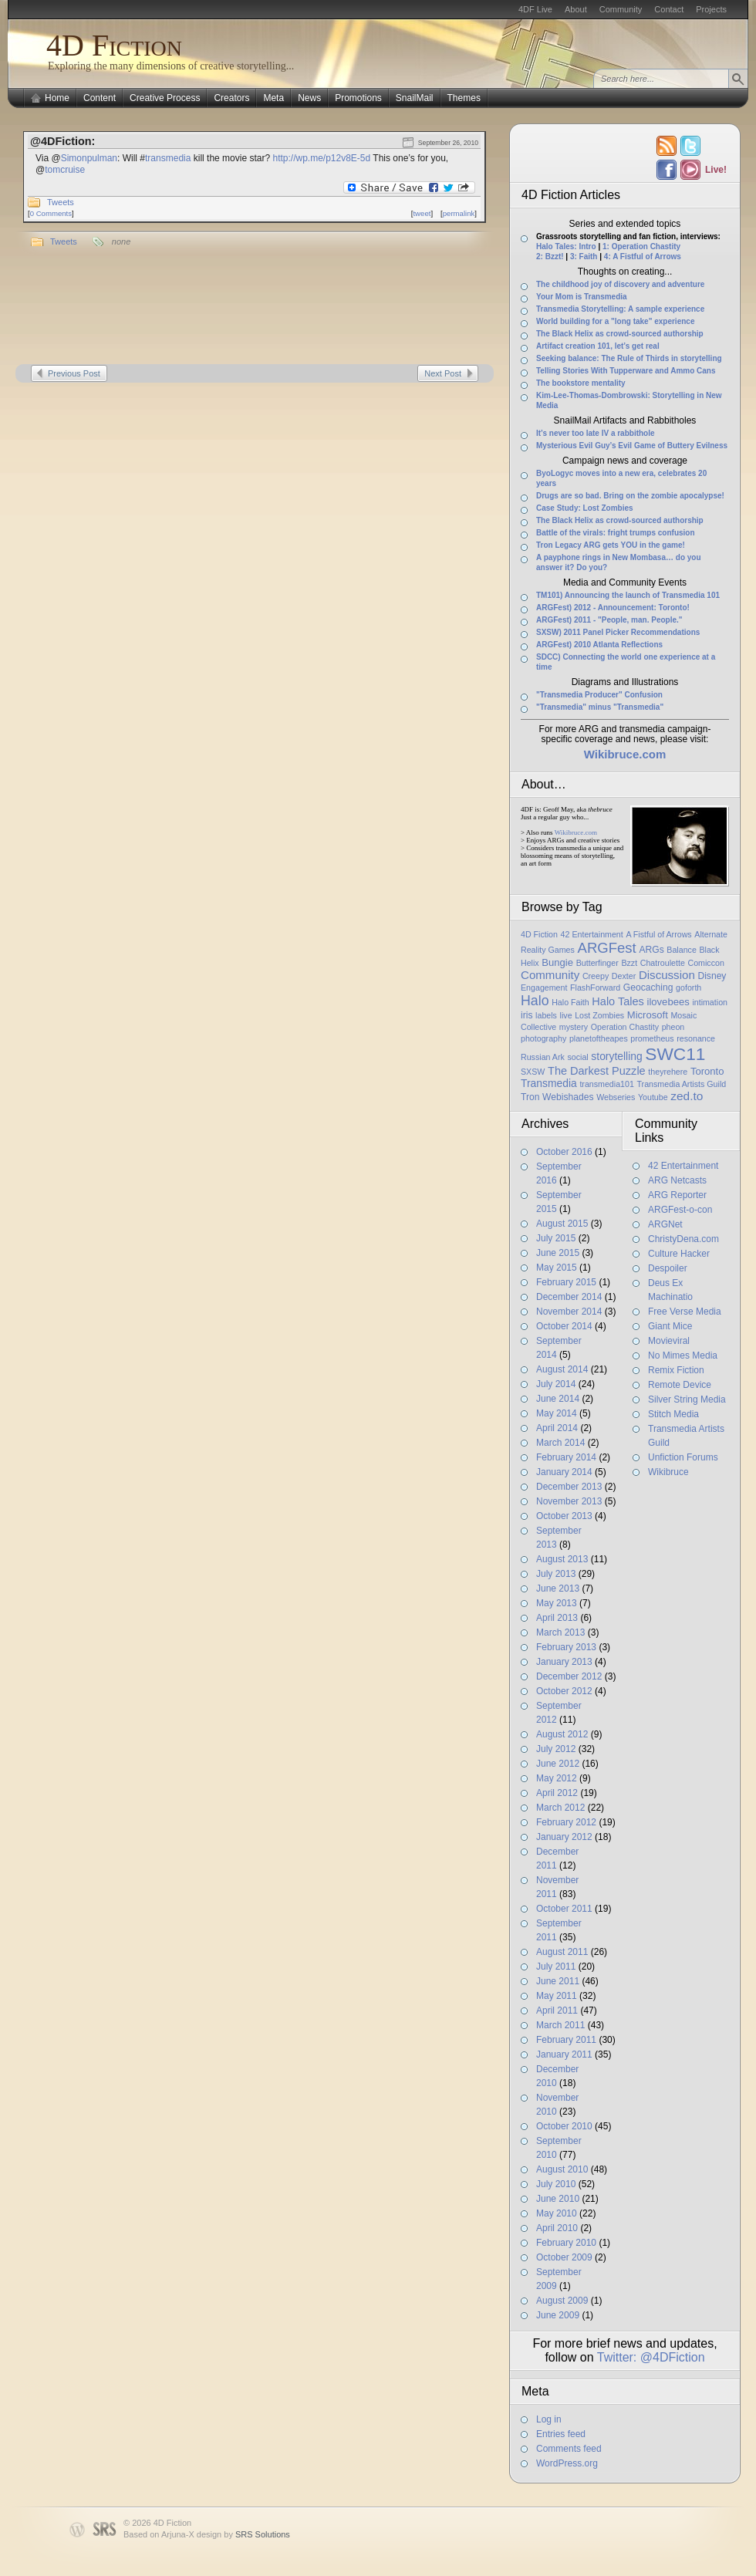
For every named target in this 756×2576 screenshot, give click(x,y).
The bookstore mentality (581, 383)
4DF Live (535, 9)
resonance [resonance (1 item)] (696, 1038)
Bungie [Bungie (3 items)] (557, 962)
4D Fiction (114, 45)
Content (99, 98)
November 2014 (569, 1311)
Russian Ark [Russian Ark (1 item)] (543, 1057)
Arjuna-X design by (225, 2534)
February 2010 (566, 2242)
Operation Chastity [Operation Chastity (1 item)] (625, 1026)
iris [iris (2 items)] (526, 1015)
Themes (464, 98)
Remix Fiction (676, 1370)
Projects (711, 9)
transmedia (168, 158)
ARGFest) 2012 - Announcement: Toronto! (613, 607)
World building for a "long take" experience (615, 321)
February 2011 (566, 2039)
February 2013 (566, 1647)
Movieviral (669, 1340)
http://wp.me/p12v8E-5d (321, 158)
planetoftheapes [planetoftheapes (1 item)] (598, 1038)
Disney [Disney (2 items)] (711, 976)
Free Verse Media (684, 1311)
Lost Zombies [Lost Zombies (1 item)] (599, 1015)
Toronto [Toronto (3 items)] (707, 1071)
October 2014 (564, 1326)
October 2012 (564, 1691)
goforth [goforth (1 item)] (688, 987)
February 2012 (566, 1822)
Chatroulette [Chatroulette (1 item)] (662, 962)
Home (57, 98)
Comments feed (569, 2448)
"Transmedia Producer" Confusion (599, 694)
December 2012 (569, 1676)
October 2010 (564, 2126)
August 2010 (562, 2169)
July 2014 (555, 1384)
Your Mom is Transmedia (581, 296)
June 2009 (557, 2315)
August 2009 (562, 2300)
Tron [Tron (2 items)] (530, 1097)
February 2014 (566, 1457)
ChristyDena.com (683, 1239)
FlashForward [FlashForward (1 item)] (595, 987)
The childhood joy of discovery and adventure (620, 284)
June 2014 (557, 1398)
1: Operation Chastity (641, 246)
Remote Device (679, 1384)
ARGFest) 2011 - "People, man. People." (609, 620)
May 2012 (556, 1778)
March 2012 (560, 1807)
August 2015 (562, 1223)
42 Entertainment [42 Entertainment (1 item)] (592, 934)
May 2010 (556, 2213)
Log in (549, 2419)
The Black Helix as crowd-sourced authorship (620, 333)
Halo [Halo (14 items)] (535, 1000)
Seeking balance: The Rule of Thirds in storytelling (629, 358)
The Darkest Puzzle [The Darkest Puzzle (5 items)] (597, 1071)
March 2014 (560, 1442)
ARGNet (665, 1224)
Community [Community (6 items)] (550, 974)
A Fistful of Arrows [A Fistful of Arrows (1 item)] (658, 934)
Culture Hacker (679, 1253)
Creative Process (165, 98)
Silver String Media (687, 1399)
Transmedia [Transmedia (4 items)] (549, 1083)
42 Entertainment (683, 1165)
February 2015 (566, 1282)
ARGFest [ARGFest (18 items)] (607, 948)
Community (621, 9)
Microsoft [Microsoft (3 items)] (647, 1015)
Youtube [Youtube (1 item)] (653, 1097)
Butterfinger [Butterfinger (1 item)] (597, 962)
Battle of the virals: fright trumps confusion (615, 532)
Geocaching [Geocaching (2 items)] (648, 987)
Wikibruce (668, 1472)
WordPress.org (567, 2463)
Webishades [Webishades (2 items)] (567, 1097)
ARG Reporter (677, 1195)
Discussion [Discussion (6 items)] (667, 974)
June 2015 (557, 1252)
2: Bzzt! (550, 256)
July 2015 (555, 1238)
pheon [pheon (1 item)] (673, 1026)
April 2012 (557, 1793)
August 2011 (562, 1951)
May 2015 (556, 1267)
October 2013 (564, 1516)
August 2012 (562, 1734)
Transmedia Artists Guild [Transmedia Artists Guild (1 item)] (682, 1084)
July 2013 (555, 1573)
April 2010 (557, 2228)
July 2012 (555, 1749)
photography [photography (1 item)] (543, 1038)
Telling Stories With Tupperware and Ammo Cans (626, 370)
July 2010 (555, 2184)
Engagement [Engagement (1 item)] (544, 987)
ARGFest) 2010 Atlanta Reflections (599, 644)
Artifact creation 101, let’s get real (598, 346)
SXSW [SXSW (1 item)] (533, 1071)
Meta (273, 98)
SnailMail (415, 98)
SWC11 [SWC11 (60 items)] (675, 1054)
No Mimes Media (682, 1355)
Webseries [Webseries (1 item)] (615, 1097)
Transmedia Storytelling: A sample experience (620, 309)
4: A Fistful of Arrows (642, 256)
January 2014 (564, 1472)
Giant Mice (670, 1326)
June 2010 (557, 2198)
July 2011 (555, 1966)
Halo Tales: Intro (566, 246)
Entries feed (561, 2434)
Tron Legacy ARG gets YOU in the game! (610, 545)
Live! (715, 169)
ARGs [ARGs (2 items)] (651, 949)
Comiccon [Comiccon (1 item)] (705, 962)
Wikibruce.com (576, 832)
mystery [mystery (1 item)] (573, 1026)
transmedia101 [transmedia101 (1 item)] (606, 1084)
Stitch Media (673, 1414)
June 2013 (557, 1588)
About (576, 9)
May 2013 (556, 1603)
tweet (421, 213)
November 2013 (569, 1501)
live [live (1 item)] (566, 1015)
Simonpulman (89, 158)
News (309, 98)
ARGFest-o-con (680, 1209)
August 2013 (562, 1559)
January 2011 (564, 2054)
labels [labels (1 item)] (546, 1015)
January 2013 (564, 1661)
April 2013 (557, 1617)
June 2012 (557, 1763)
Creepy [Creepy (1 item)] (595, 976)
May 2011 (556, 1995)
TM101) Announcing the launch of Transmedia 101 (628, 595)
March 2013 (560, 1632)
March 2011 (560, 2025)
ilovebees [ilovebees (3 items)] (667, 1002)
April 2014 (557, 1428)
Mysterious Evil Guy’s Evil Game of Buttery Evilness (631, 445)
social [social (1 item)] (577, 1057)
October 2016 (564, 1151)
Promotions (358, 98)
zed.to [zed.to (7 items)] (686, 1095)
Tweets (60, 202)
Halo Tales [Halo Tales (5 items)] (618, 1001)
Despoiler (667, 1268)
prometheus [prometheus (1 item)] (651, 1038)
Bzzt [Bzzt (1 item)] (629, 962)
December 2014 (569, 1296)
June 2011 (557, 1981)
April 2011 (557, 2010)
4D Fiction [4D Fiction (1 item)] (539, 934)
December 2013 (569, 1486)
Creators (231, 98)
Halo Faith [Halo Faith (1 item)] (570, 1002)
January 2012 (564, 1837)
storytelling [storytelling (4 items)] (616, 1056)
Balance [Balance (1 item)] (682, 949)
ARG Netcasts (677, 1180)
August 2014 (562, 1369)
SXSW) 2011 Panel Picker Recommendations (618, 632)
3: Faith (584, 256)
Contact (668, 9)
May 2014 (556, 1413)
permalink (459, 213)
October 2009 (564, 2257)
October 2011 (564, 1908)
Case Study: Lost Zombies (584, 508)
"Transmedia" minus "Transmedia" (599, 707)
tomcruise (65, 169)
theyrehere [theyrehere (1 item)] (667, 1071)
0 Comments (51, 213)
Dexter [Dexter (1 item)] (624, 976)
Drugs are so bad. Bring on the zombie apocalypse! (630, 495)
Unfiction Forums (683, 1457)
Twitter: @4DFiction (651, 2357)
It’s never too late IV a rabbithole (595, 433)
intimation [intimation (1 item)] (709, 1002)
